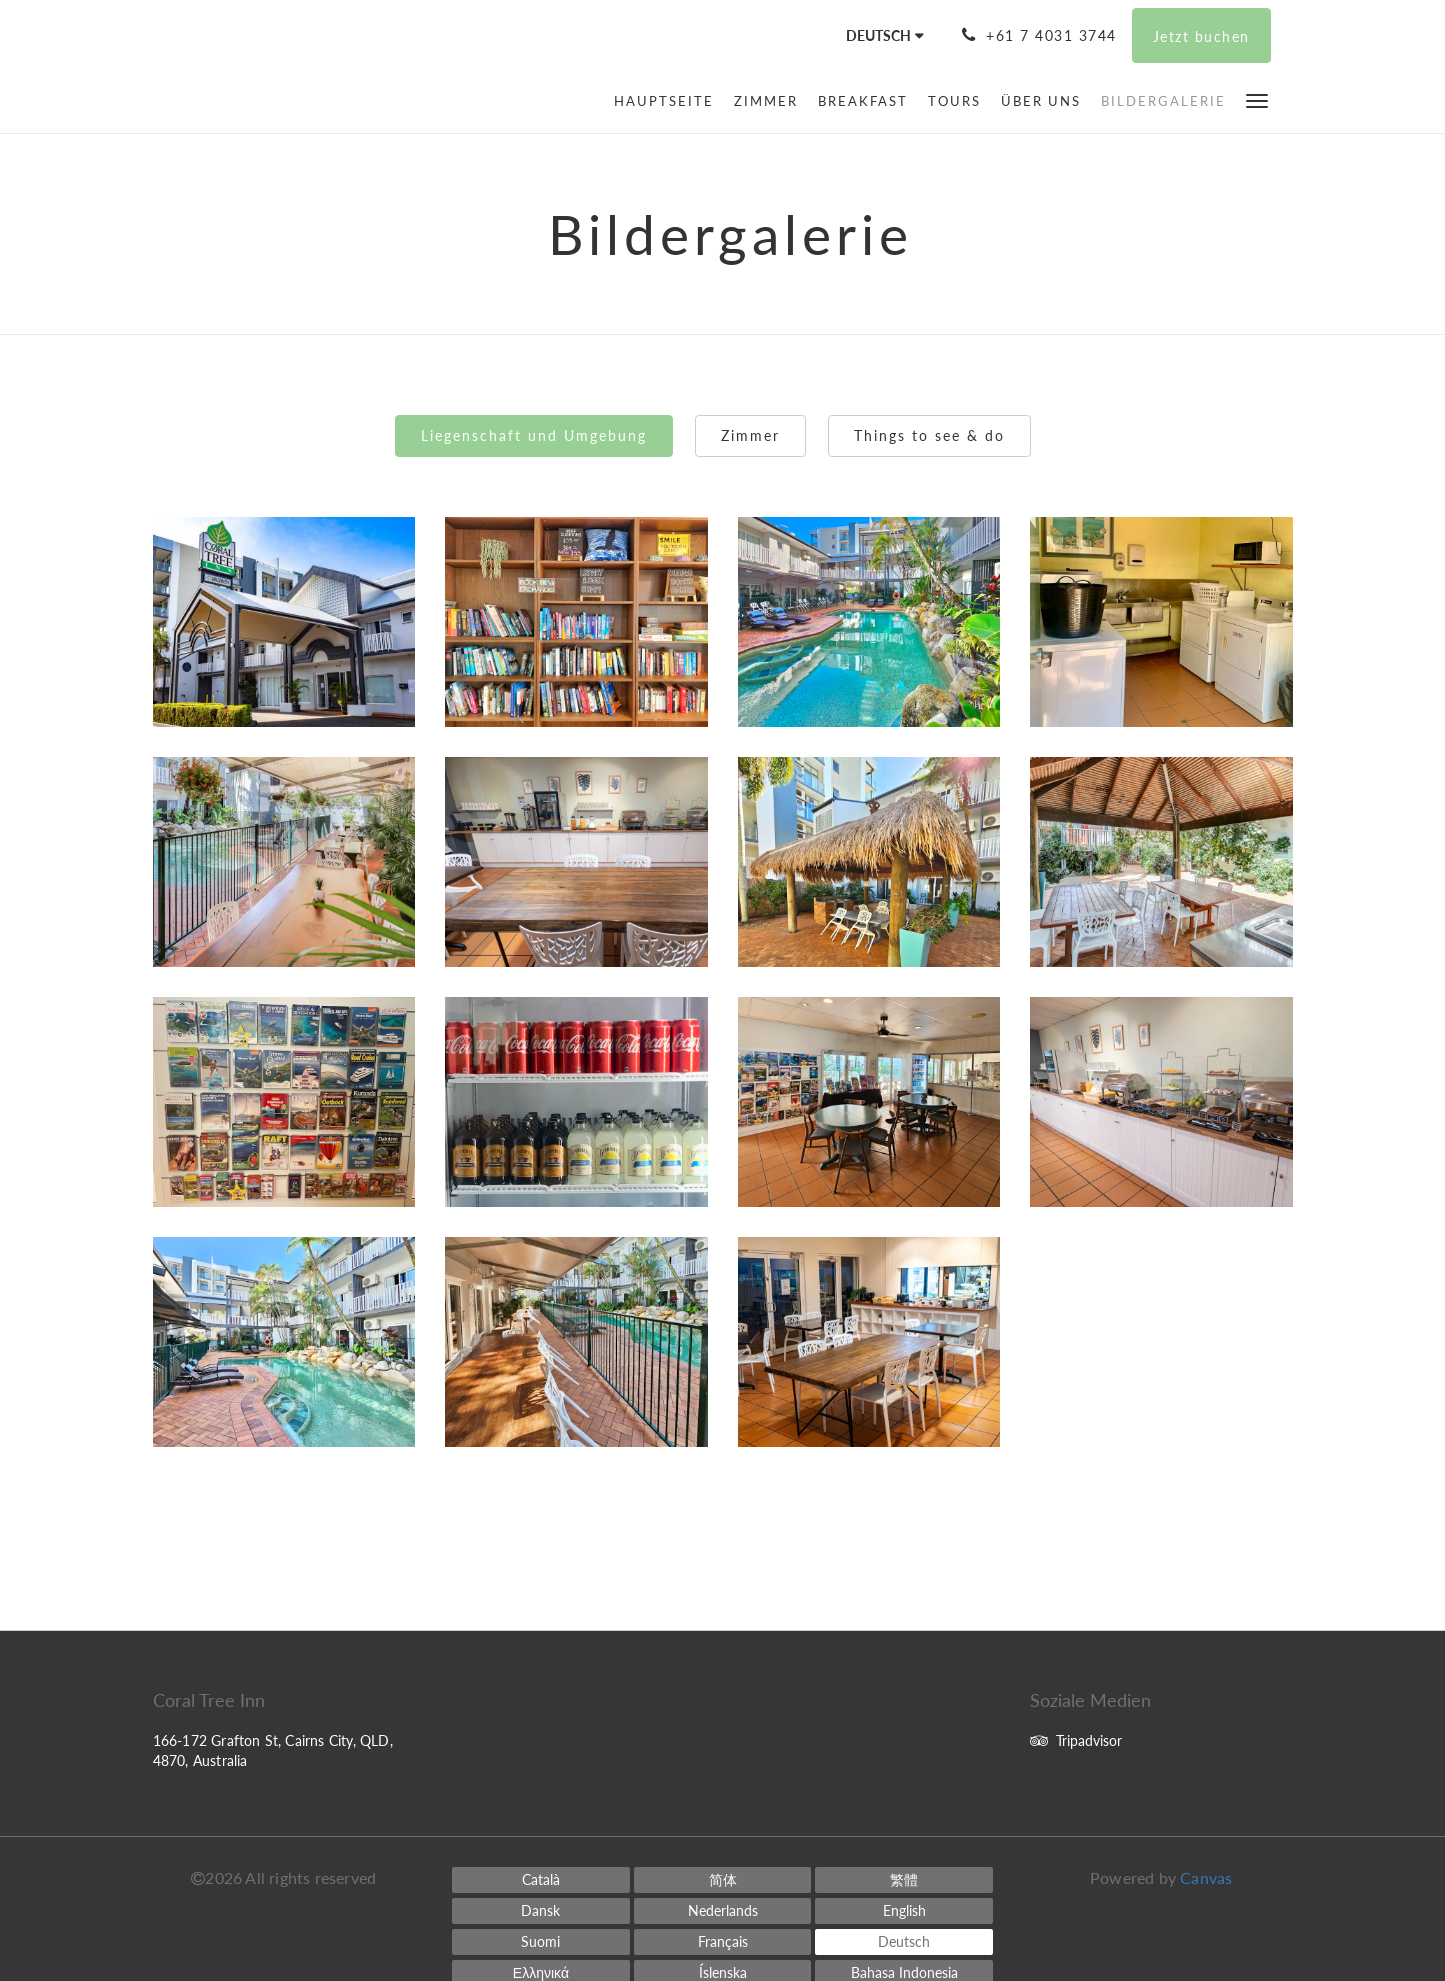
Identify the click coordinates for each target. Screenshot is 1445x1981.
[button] (1257, 99)
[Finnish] (541, 1942)
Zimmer (750, 435)
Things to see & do (929, 435)
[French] (723, 1942)
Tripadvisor (1076, 1740)
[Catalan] (541, 1880)
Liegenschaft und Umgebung (534, 435)
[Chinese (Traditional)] (904, 1880)
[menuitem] (669, 101)
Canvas (1206, 1877)
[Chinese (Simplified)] (723, 1880)
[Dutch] (723, 1911)
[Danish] (541, 1911)
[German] (904, 1942)
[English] (904, 1911)
